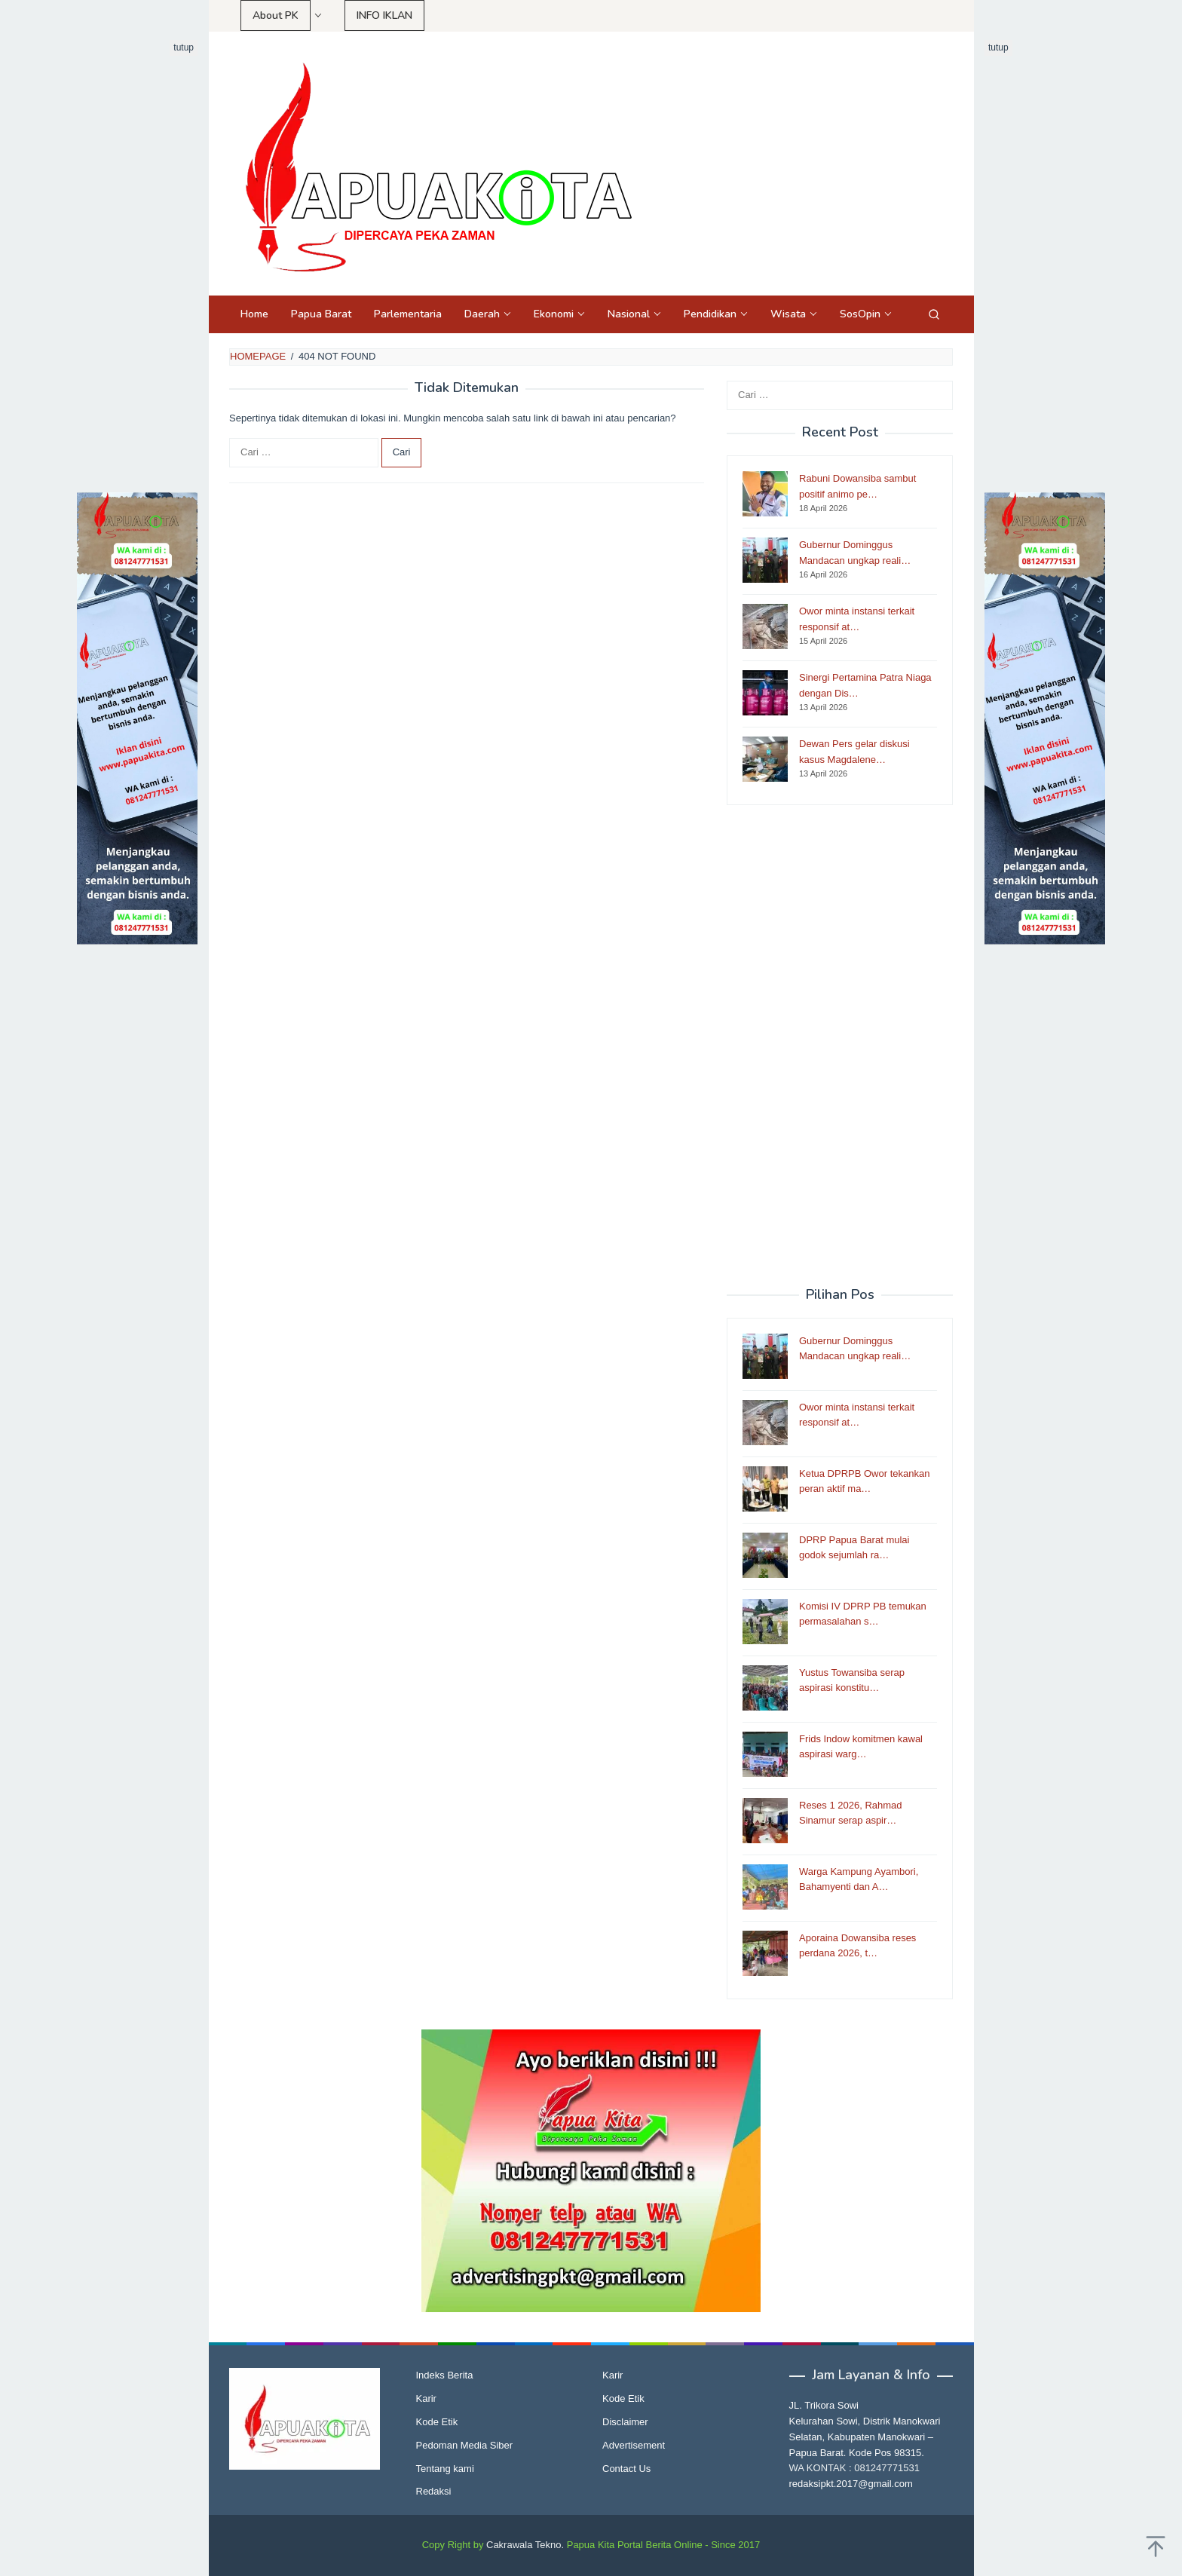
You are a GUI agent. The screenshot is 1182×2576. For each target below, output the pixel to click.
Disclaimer (625, 2421)
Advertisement (633, 2445)
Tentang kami (445, 2468)
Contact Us (626, 2468)
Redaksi (434, 2491)
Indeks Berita (444, 2375)
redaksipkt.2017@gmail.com (851, 2483)
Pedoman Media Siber (464, 2445)
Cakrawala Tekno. (525, 2544)
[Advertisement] (137, 266)
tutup (183, 47)
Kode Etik (437, 2421)
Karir (426, 2398)
